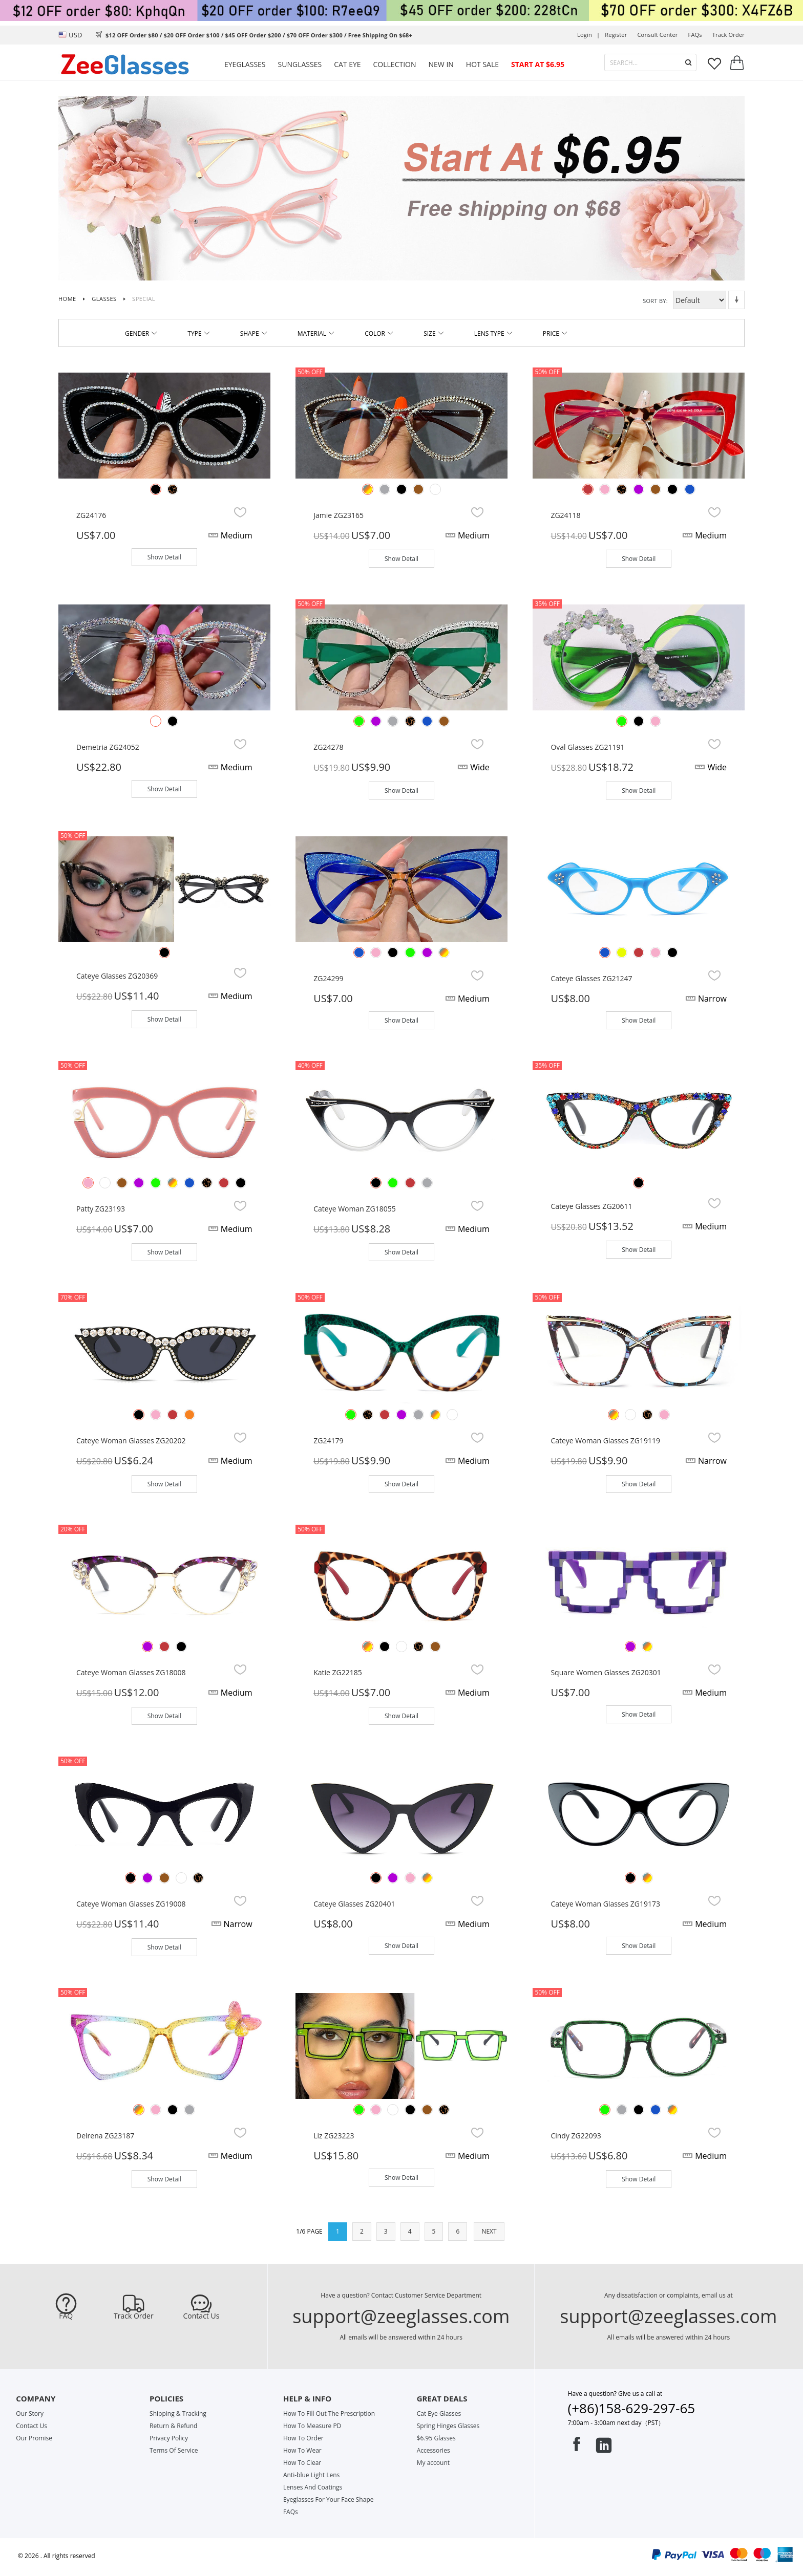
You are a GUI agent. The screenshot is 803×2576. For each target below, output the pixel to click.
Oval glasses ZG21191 (587, 747)
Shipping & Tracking (178, 2413)
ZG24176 (91, 515)
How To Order (303, 2438)
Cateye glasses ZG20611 (591, 1206)
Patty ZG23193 (100, 1209)
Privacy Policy (169, 2438)
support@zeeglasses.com (401, 2316)
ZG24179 (328, 1440)
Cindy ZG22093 (576, 2135)
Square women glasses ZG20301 (606, 1672)
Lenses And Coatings (312, 2487)
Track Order (134, 2316)
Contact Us (201, 2316)
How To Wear (302, 2450)
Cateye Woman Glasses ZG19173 (605, 1904)
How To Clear (302, 2462)
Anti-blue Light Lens (311, 2475)
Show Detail (164, 557)
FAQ (66, 2316)
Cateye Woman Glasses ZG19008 (131, 1904)
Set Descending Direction (736, 300)
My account (433, 2462)
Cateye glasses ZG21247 (591, 978)
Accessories (433, 2450)
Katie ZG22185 (337, 1672)
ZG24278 (328, 747)
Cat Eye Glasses (439, 2413)
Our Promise (34, 2438)
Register (616, 34)
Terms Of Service (174, 2450)
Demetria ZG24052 (107, 747)
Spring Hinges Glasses (448, 2425)
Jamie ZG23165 (338, 515)
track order (728, 34)
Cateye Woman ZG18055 (354, 1209)
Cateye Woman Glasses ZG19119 (605, 1440)
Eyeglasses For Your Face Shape (328, 2499)
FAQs (695, 34)
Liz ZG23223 (333, 2135)
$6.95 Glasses (436, 2438)
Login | (588, 34)
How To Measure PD (312, 2425)
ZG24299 (328, 978)
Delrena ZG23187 (105, 2135)
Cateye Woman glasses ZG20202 (131, 1440)
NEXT (488, 2231)
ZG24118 (565, 515)
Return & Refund (173, 2425)
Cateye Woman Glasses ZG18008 (131, 1672)
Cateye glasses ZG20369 (117, 976)
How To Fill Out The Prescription (329, 2413)
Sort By (654, 301)
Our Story (30, 2413)
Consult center (657, 34)
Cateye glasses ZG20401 (354, 1904)
